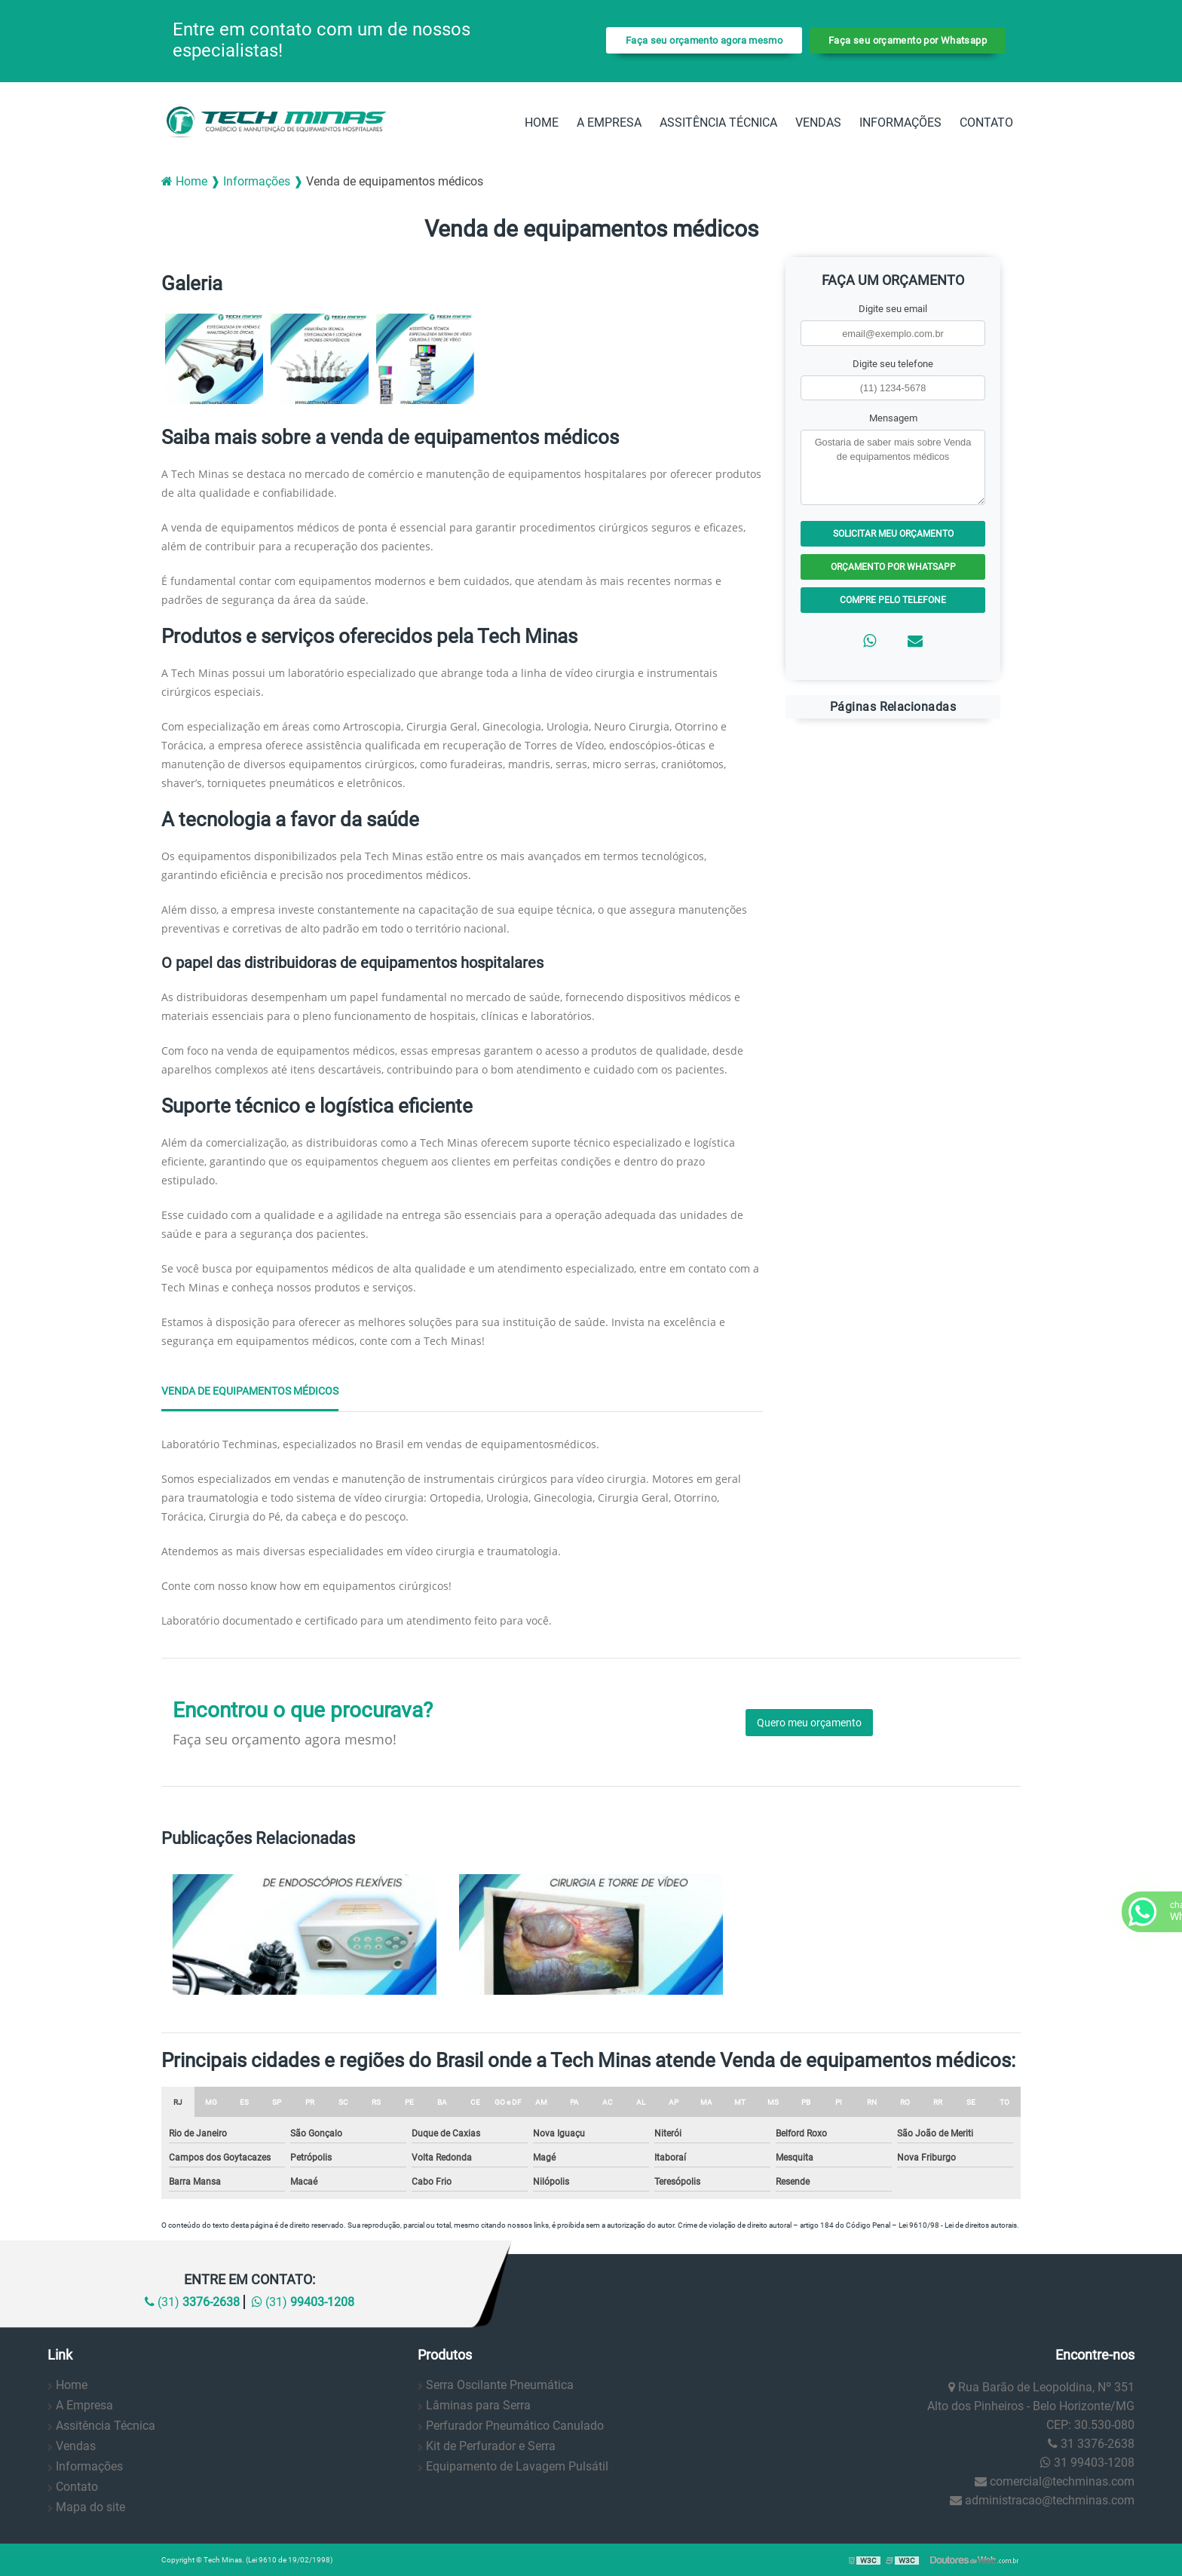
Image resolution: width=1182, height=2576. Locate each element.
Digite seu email (893, 308)
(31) (192, 2302)
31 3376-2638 (1091, 2444)
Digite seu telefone (893, 363)
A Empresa (609, 122)
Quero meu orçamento (809, 1723)
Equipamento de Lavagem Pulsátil (517, 2466)
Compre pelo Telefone (893, 600)
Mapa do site (90, 2507)
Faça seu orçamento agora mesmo (704, 40)
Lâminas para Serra (478, 2405)
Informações (900, 122)
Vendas (818, 122)
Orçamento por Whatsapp (893, 567)
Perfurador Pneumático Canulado (515, 2425)
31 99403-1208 (1087, 2462)
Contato (986, 122)
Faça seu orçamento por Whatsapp (907, 40)
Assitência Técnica (718, 122)
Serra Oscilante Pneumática (500, 2385)
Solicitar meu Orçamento (893, 533)
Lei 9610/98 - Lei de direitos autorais (958, 2225)
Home (542, 122)
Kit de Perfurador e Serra (491, 2446)
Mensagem (893, 418)
